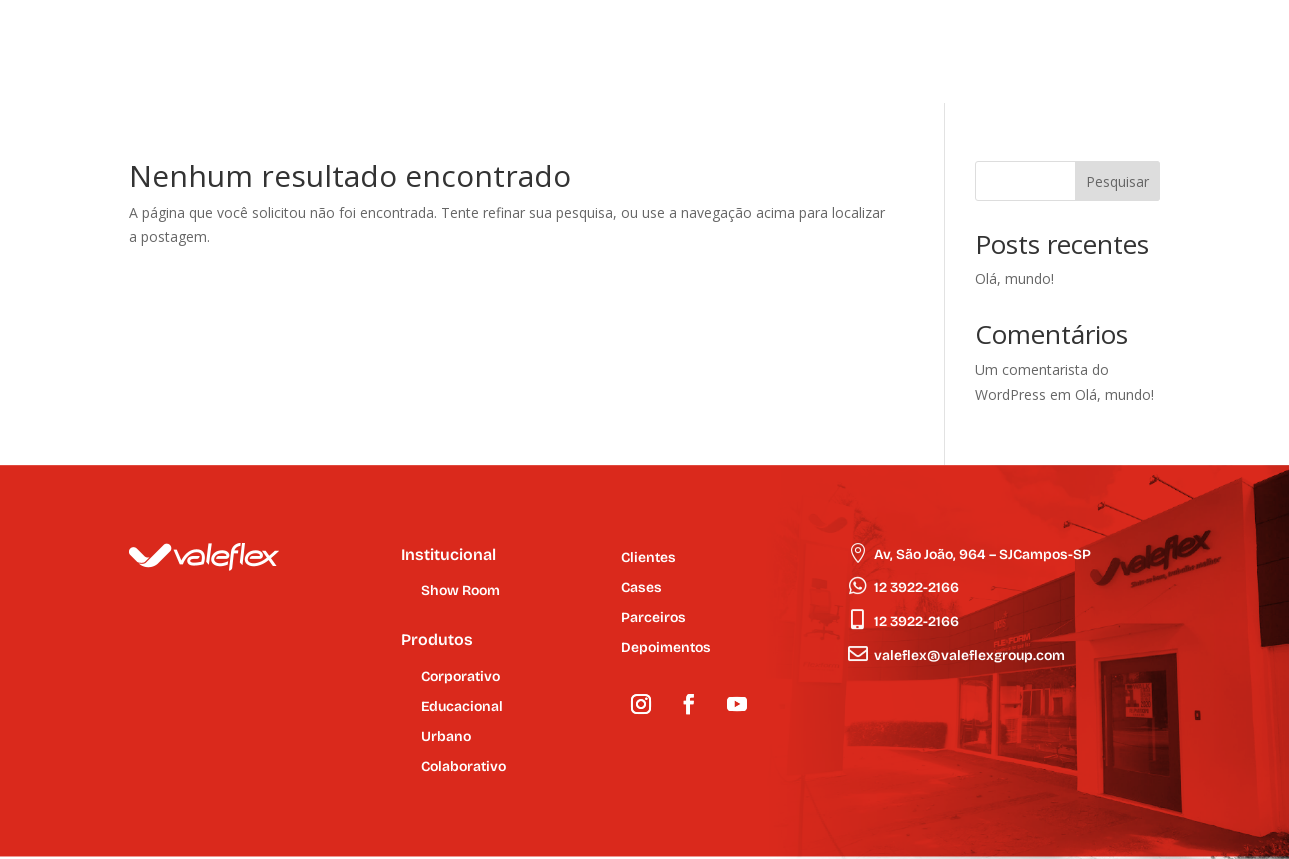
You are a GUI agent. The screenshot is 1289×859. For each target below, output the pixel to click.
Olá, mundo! (1014, 278)
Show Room (460, 591)
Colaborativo (463, 767)
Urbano (446, 737)
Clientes (648, 558)
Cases (641, 588)
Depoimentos (666, 648)
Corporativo (460, 677)
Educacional (462, 707)
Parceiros (653, 618)
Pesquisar (1117, 181)
